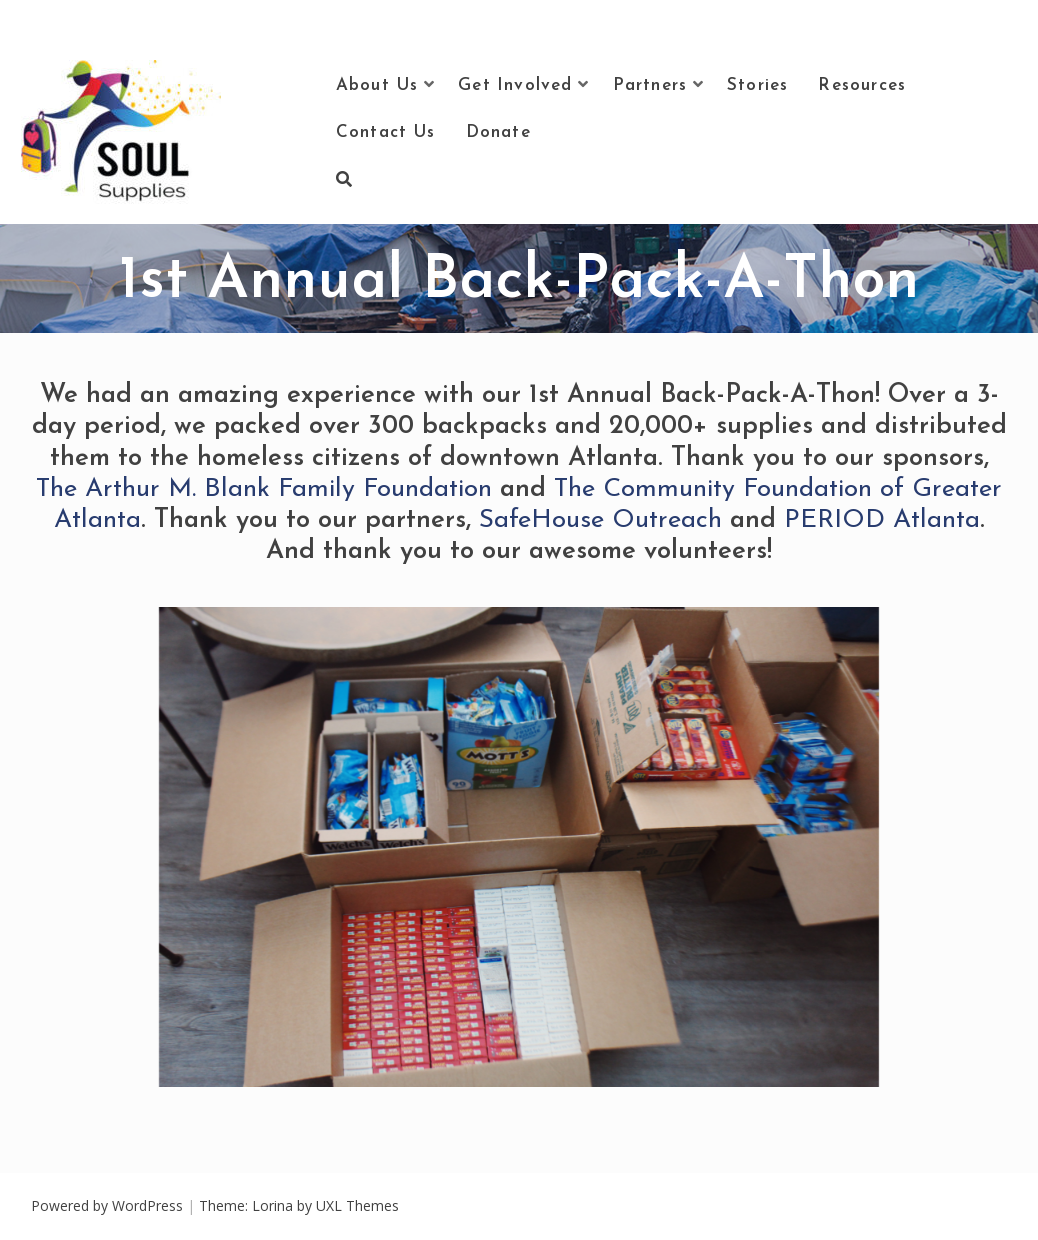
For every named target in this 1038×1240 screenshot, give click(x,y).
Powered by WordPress (107, 1205)
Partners (650, 85)
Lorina (272, 1205)
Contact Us (386, 132)
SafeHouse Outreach (600, 520)
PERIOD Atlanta (882, 520)
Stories (757, 85)
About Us (377, 85)
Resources (862, 85)
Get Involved (515, 85)
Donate (498, 132)
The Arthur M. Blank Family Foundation (264, 489)
